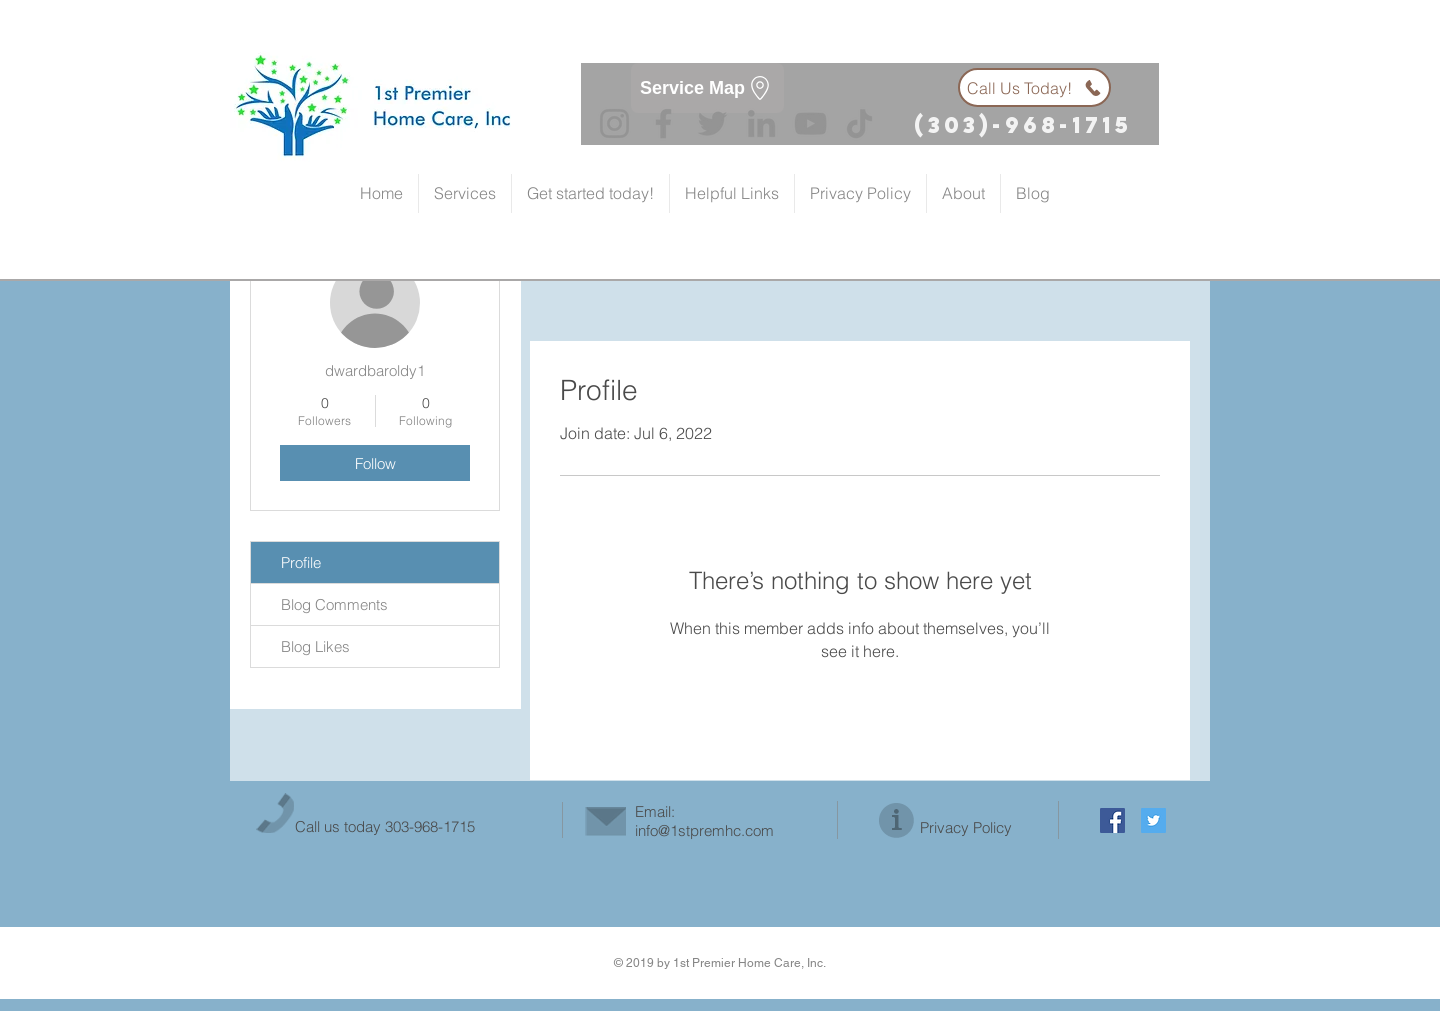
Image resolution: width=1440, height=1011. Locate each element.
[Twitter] (712, 123)
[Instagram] (614, 123)
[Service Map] (707, 88)
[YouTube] (810, 123)
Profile (301, 562)
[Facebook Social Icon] (1112, 820)
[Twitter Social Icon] (1153, 820)
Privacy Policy (966, 827)
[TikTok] (859, 123)
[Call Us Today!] (1034, 87)
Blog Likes (315, 646)
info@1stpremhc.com (704, 830)
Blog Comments (334, 604)
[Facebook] (663, 123)
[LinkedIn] (761, 123)
